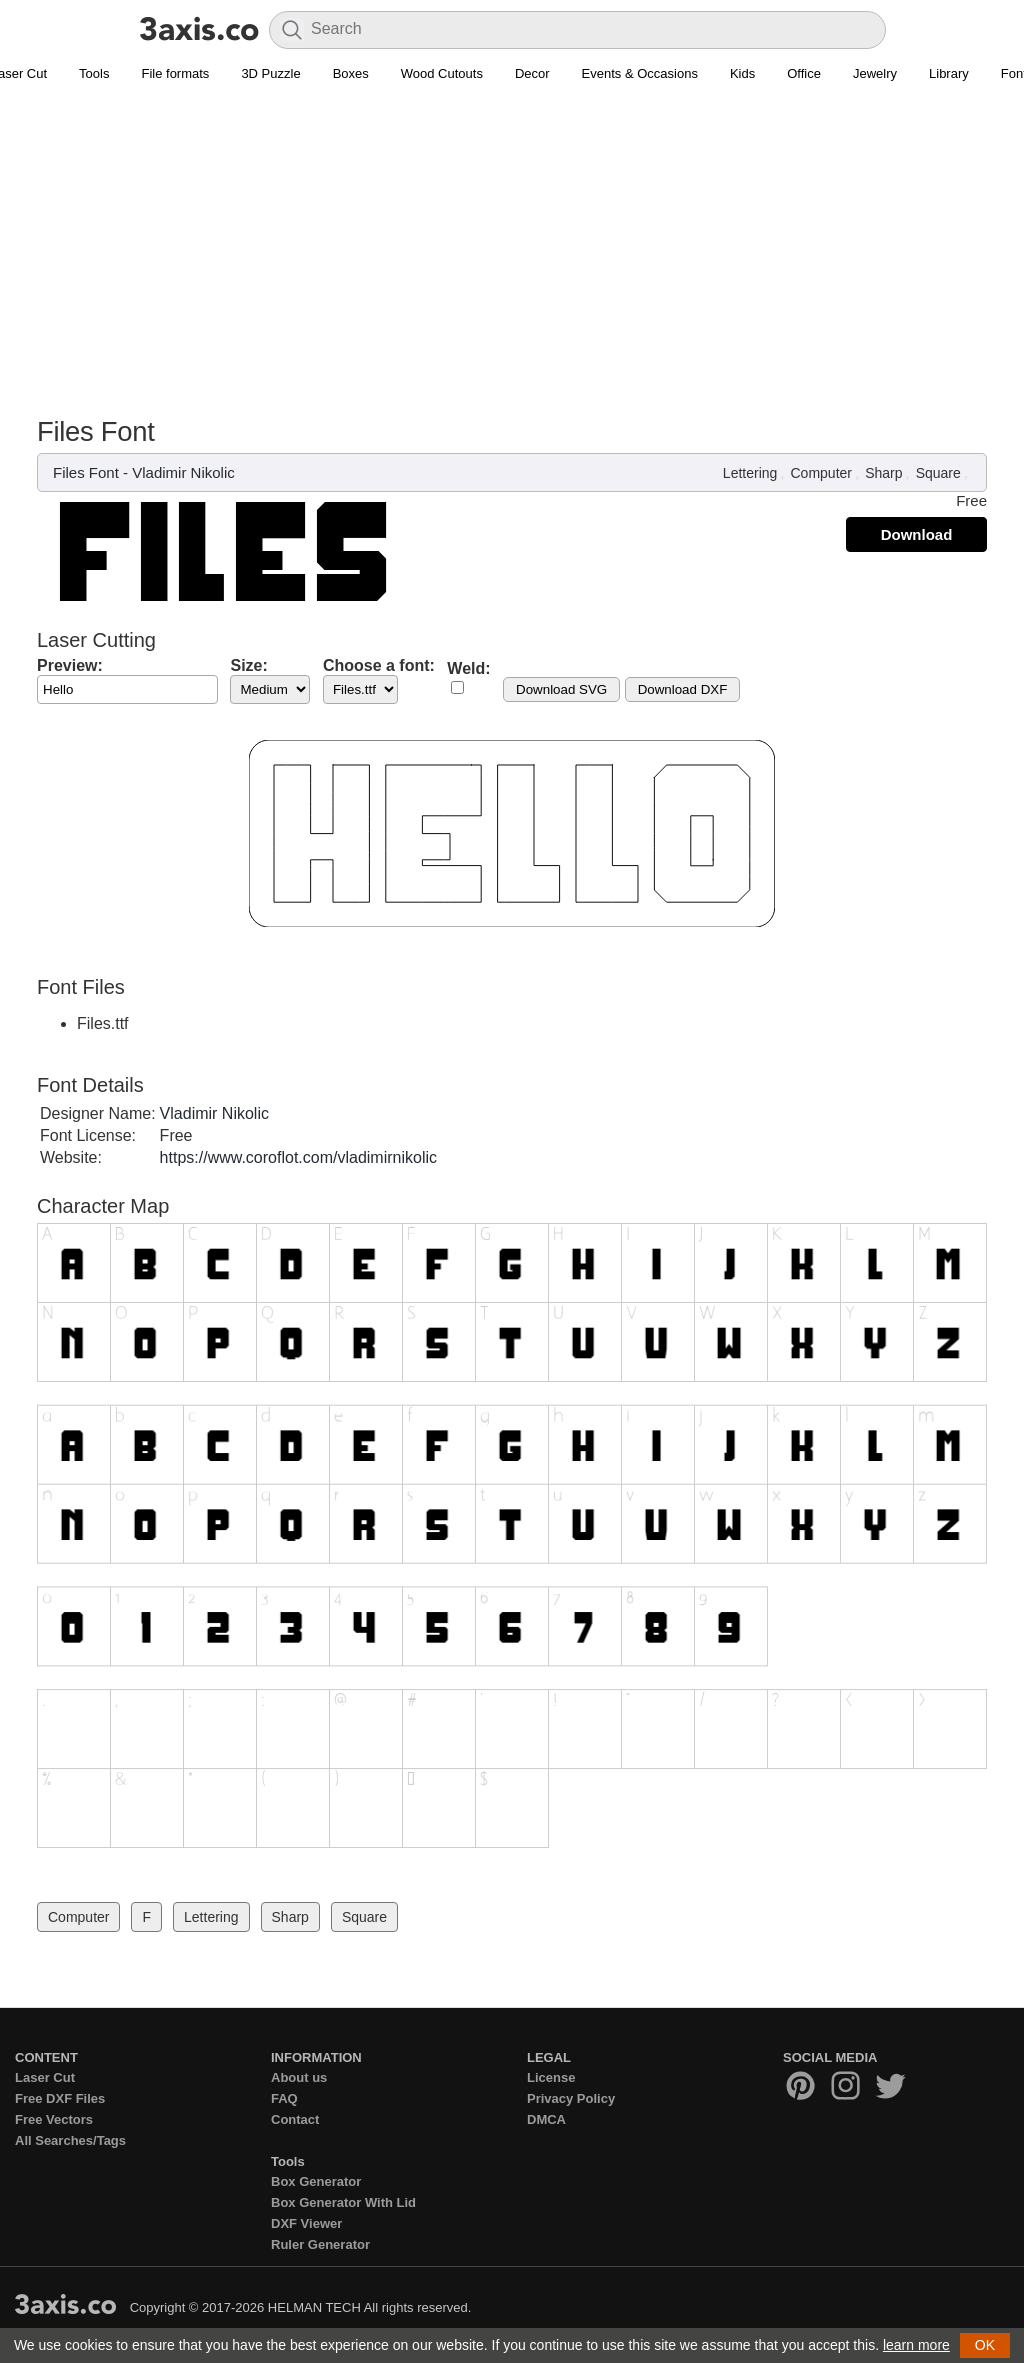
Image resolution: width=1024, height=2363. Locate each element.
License (551, 2077)
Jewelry (875, 73)
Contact (295, 2119)
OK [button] (985, 2345)
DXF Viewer (306, 2223)
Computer (821, 473)
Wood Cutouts (442, 73)
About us (299, 2077)
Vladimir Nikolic (183, 472)
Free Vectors (54, 2119)
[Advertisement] (512, 241)
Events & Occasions (640, 73)
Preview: (70, 665)
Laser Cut (45, 2077)
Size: (248, 665)
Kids (742, 73)
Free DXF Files (60, 2098)
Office (804, 73)
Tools (94, 73)
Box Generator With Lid (343, 2202)
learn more (916, 2345)
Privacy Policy (571, 2098)
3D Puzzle (270, 73)
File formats (175, 73)
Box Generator (316, 2181)
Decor (532, 73)
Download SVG (561, 689)
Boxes (351, 73)
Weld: (468, 668)
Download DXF (683, 689)
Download (917, 534)
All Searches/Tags (70, 2140)
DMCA (546, 2119)
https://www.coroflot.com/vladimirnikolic (298, 1157)
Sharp (883, 473)
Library (949, 73)
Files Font (86, 472)
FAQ (284, 2098)
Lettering (750, 473)
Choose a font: (379, 665)
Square (938, 473)
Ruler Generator (320, 2244)
